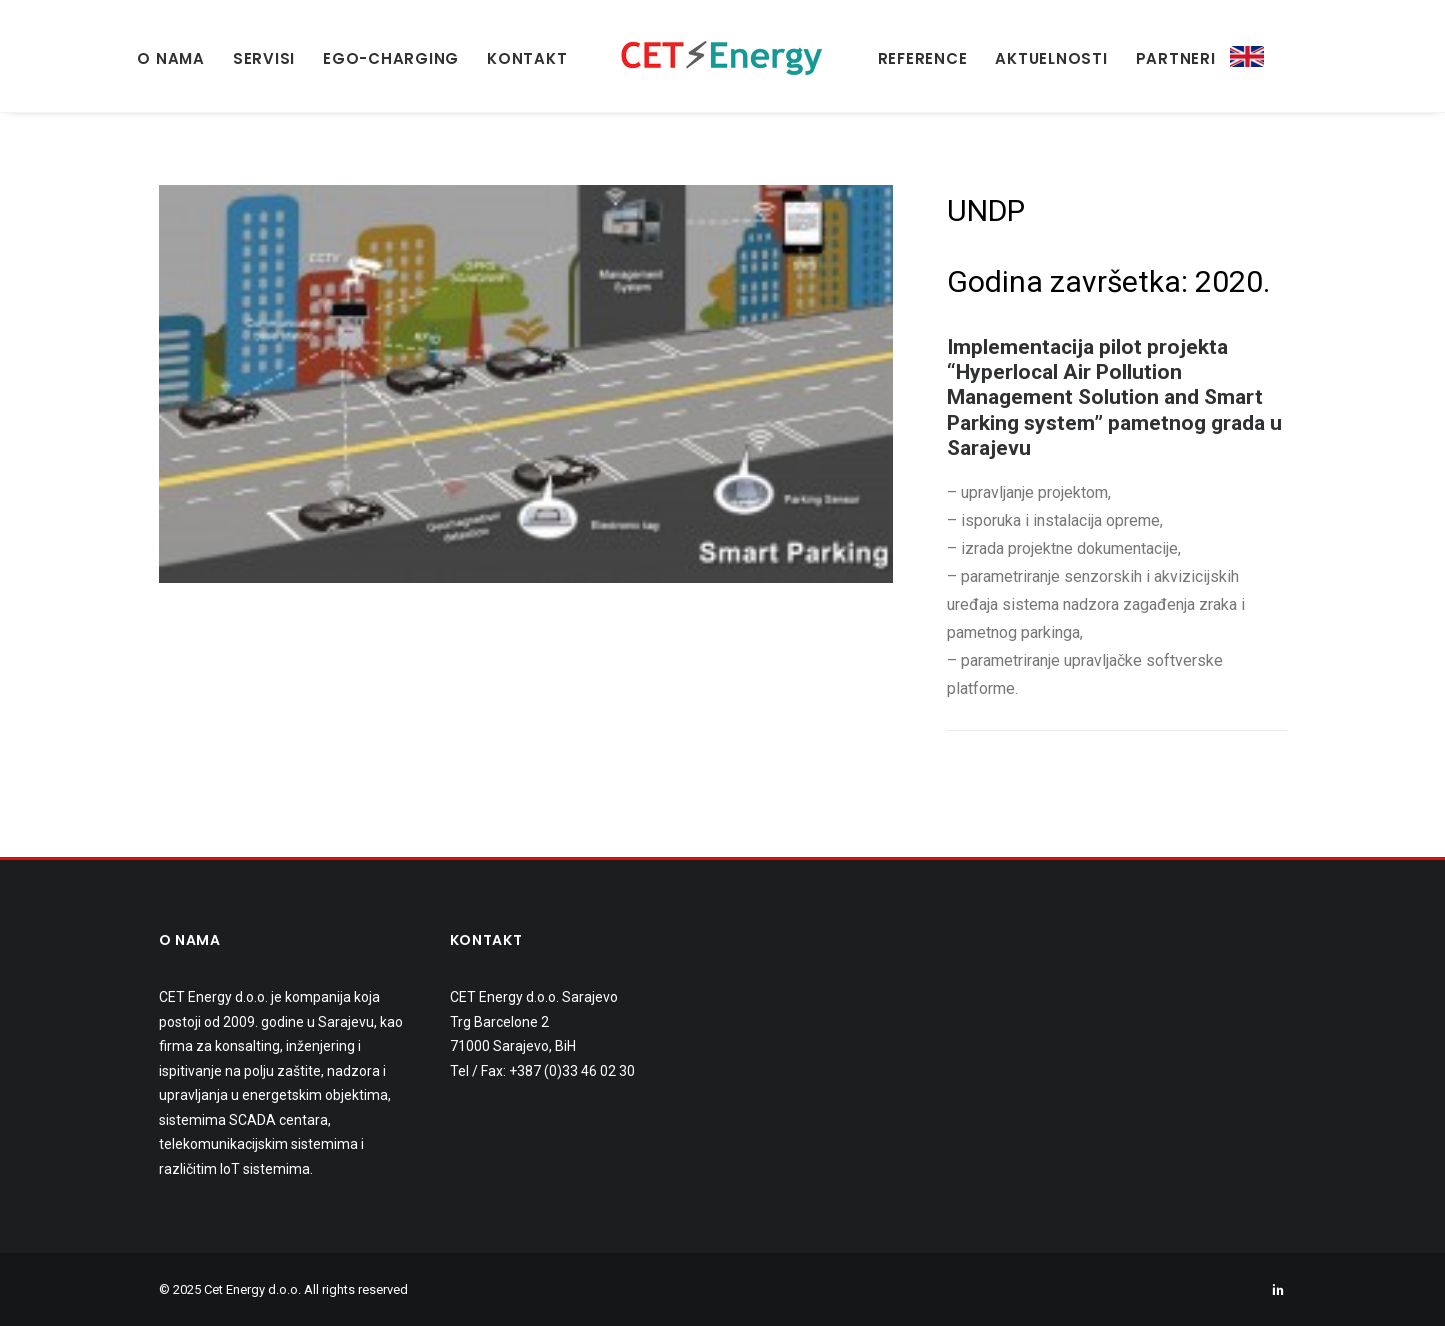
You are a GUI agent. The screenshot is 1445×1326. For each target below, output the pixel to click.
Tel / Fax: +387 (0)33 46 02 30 (542, 1071)
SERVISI (264, 58)
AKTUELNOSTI (1051, 58)
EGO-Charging (391, 58)
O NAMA (171, 58)
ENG (1247, 57)
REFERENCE (923, 58)
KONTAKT (527, 58)
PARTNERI (1176, 58)
